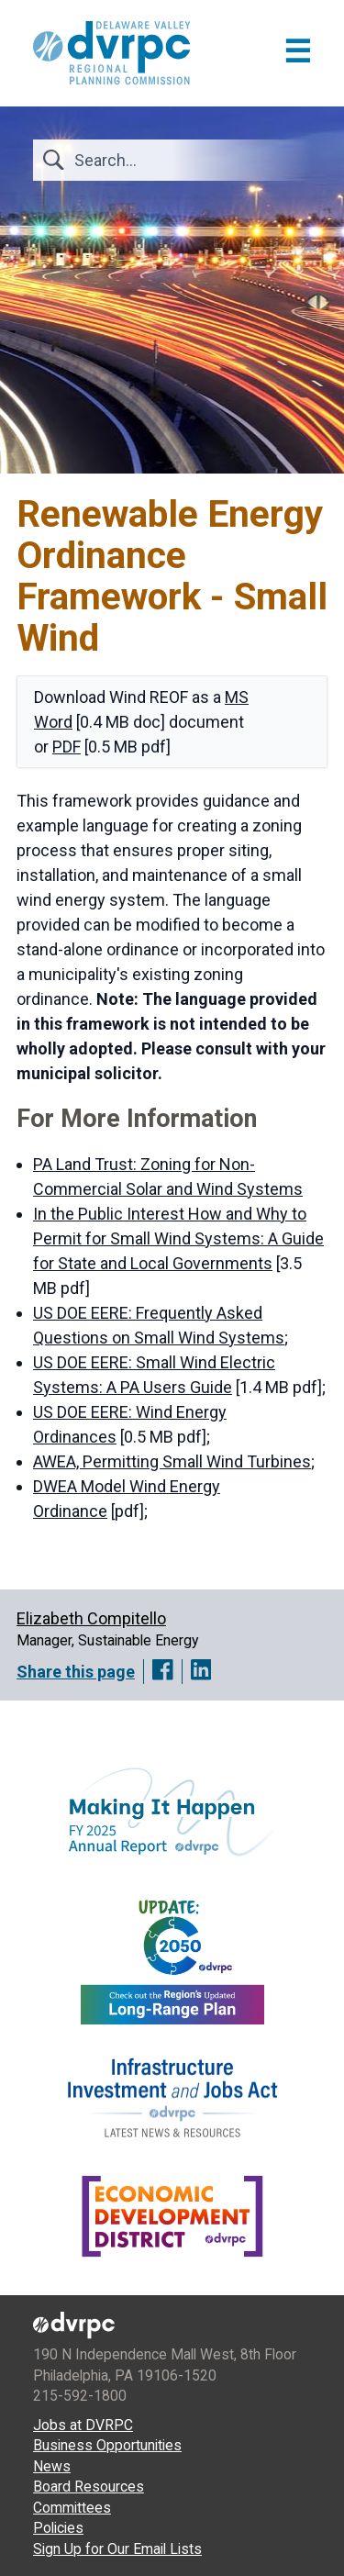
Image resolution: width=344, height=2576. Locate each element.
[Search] (181, 160)
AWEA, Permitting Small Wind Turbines (172, 1461)
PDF (66, 746)
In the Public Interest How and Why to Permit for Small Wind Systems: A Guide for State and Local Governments (178, 1238)
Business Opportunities (107, 2445)
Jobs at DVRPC (83, 2425)
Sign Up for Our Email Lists (117, 2549)
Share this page (76, 1671)
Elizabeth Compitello (91, 1618)
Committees (72, 2507)
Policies (58, 2528)
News (52, 2466)
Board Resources (88, 2486)
